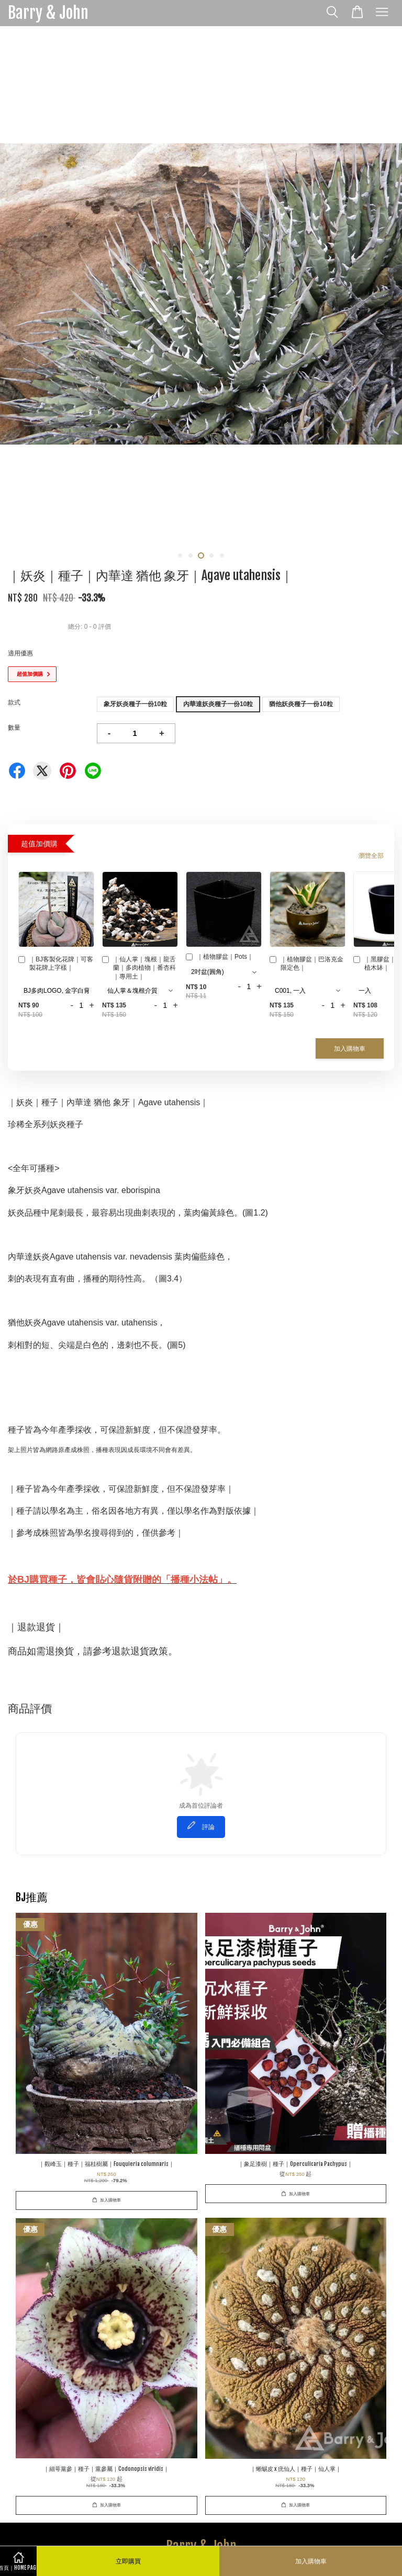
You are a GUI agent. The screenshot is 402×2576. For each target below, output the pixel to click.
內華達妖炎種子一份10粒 (218, 704)
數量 (14, 727)
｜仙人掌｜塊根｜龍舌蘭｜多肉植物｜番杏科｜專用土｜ (139, 968)
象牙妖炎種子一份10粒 (135, 704)
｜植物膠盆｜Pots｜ (219, 958)
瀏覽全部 (371, 855)
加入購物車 (349, 1048)
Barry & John (48, 13)
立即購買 (128, 2561)
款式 (14, 702)
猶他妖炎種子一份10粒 (300, 704)
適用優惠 (20, 653)
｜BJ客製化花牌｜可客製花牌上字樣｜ (55, 964)
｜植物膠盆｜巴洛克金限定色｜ (306, 964)
